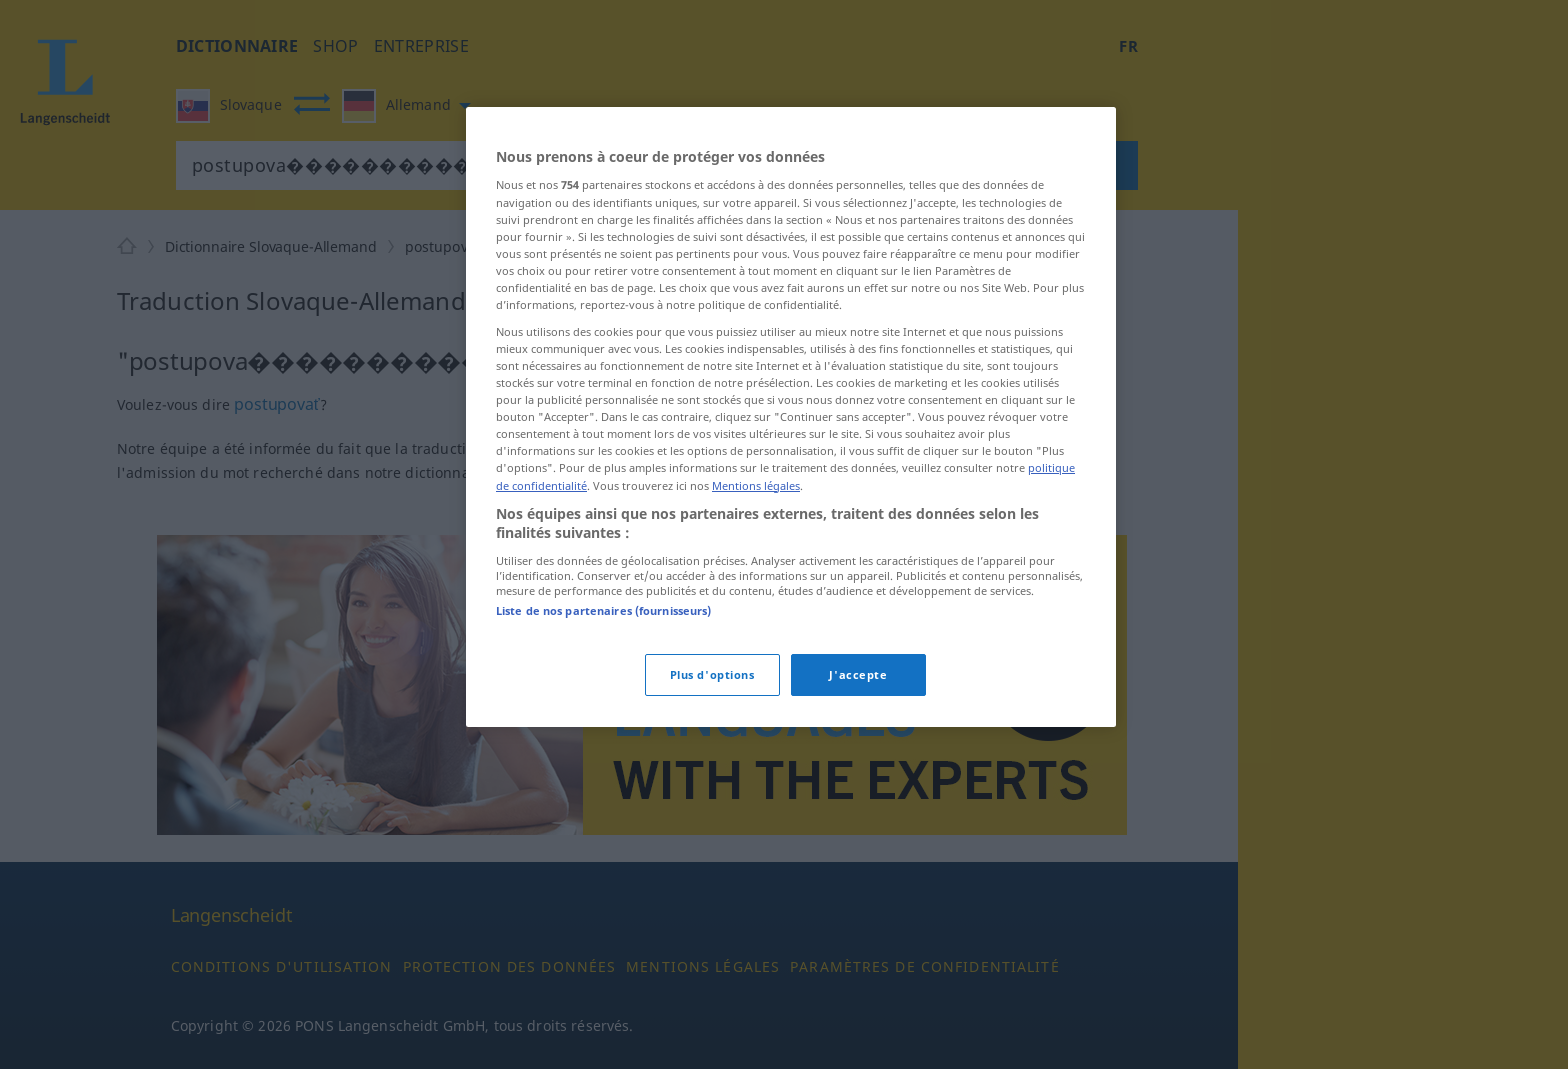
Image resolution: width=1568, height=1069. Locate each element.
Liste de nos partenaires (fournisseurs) (603, 610)
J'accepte (858, 674)
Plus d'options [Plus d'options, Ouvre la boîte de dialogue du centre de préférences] (712, 674)
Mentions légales (756, 485)
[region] (791, 417)
